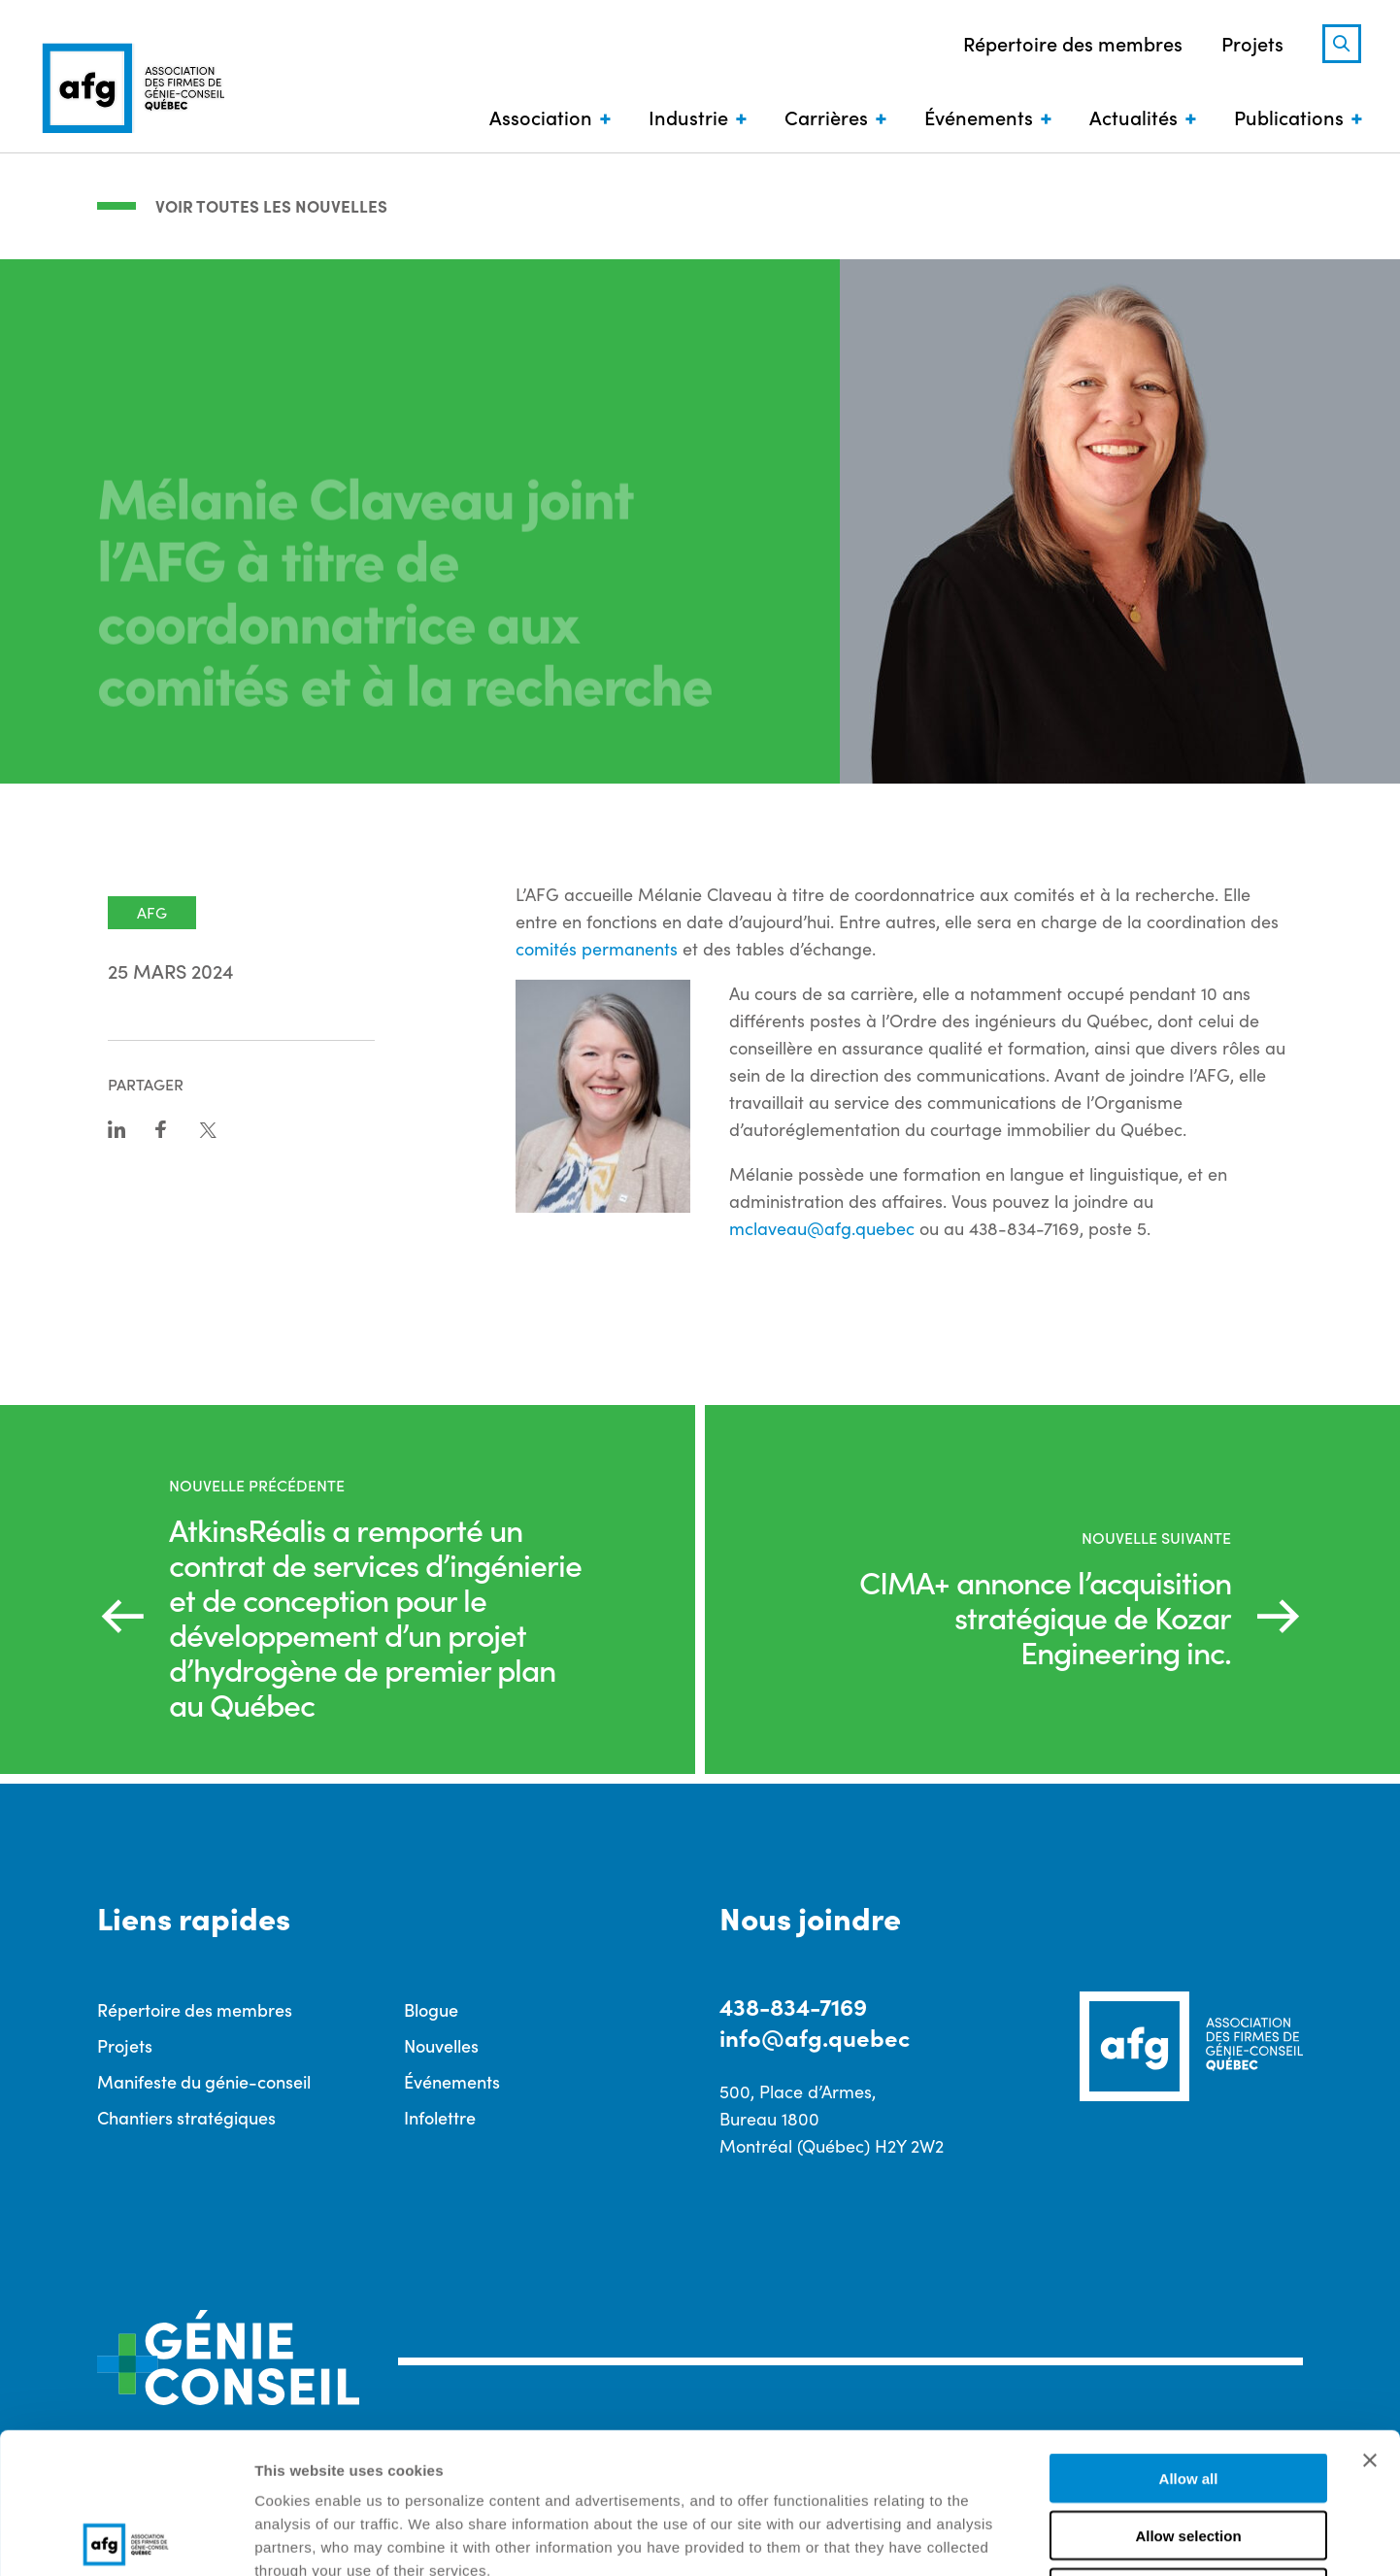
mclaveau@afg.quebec (822, 1228)
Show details (1019, 2537)
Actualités (1133, 116)
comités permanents (597, 948)
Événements (978, 116)
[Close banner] (1370, 2319)
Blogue (431, 2009)
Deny (1189, 2452)
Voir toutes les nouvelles (271, 206)
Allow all (1188, 2337)
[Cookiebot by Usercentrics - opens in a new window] (126, 2538)
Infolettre (440, 2117)
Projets (1252, 42)
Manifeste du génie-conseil (204, 2081)
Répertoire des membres (1073, 42)
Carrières (826, 116)
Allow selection (1188, 2395)
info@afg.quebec (814, 2037)
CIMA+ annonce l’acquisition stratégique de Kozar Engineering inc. (1045, 1616)
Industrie (688, 116)
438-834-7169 (793, 2006)
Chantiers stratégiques (186, 2117)
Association (540, 116)
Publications (1289, 116)
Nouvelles (441, 2045)
